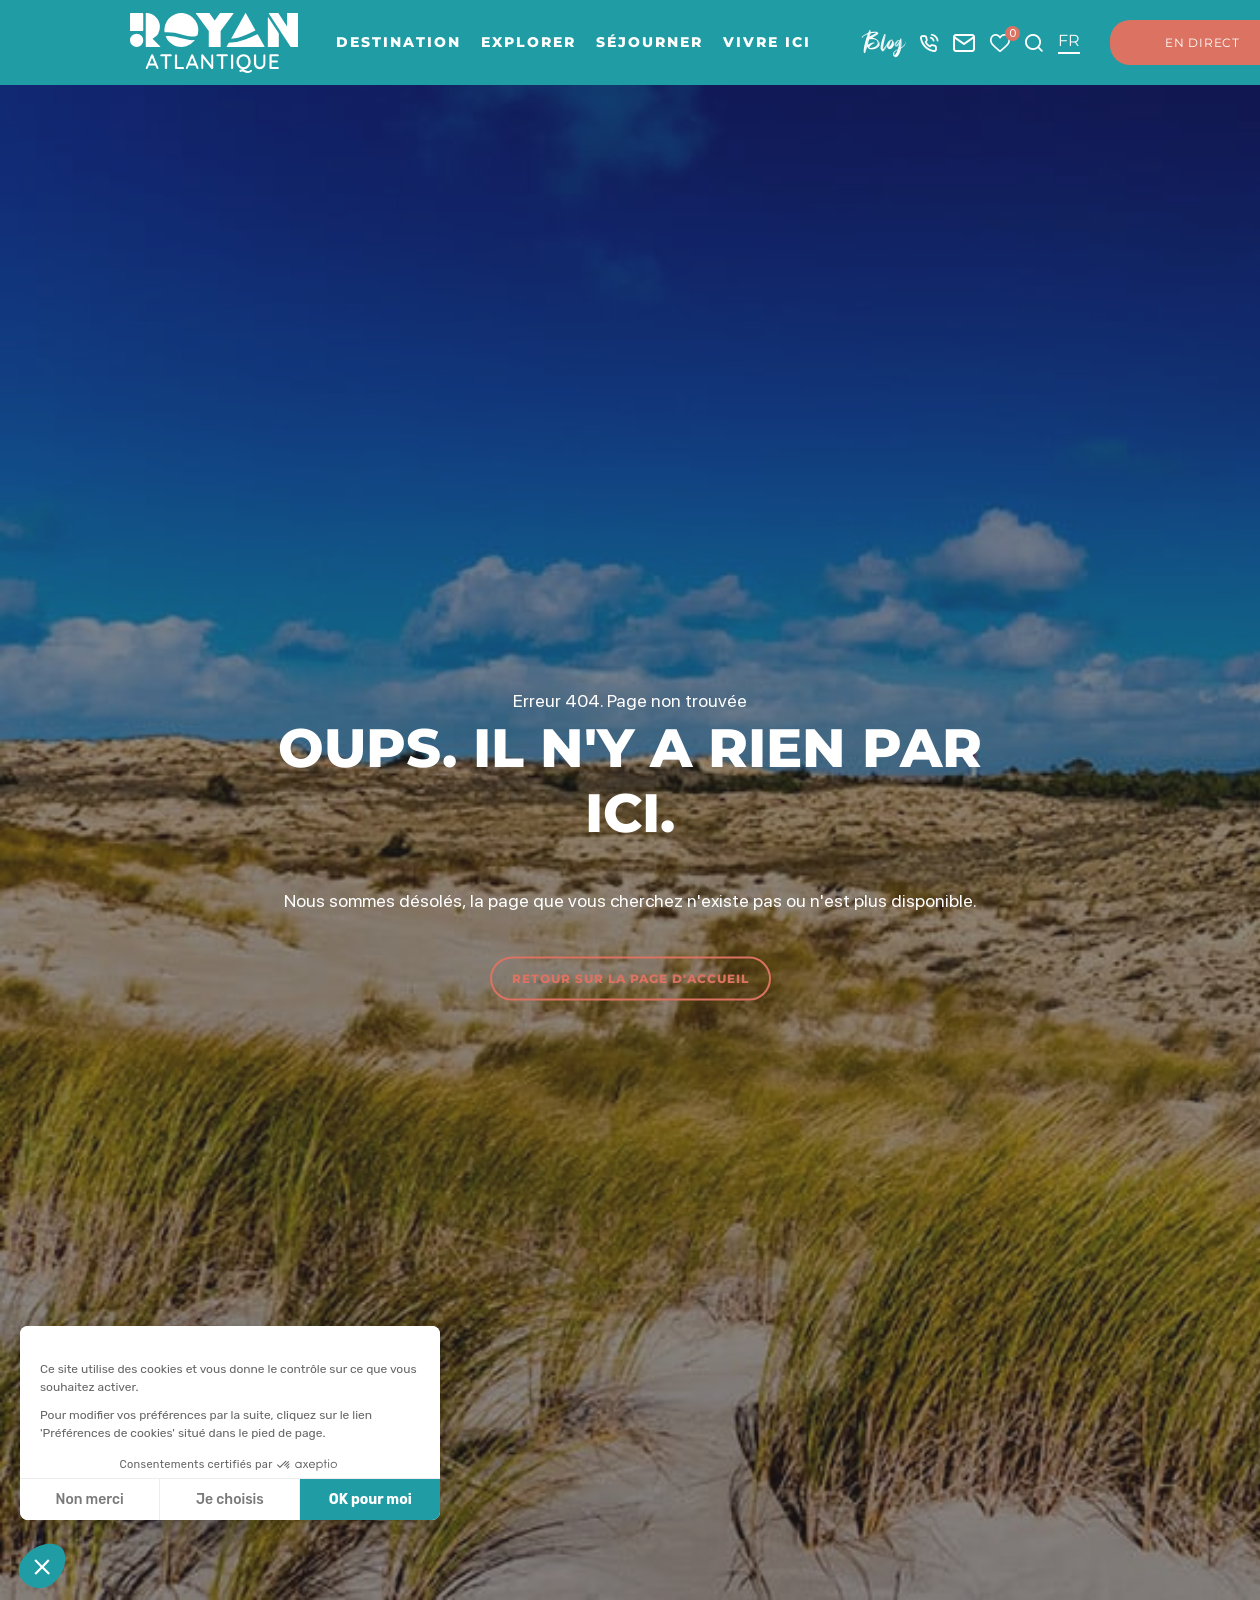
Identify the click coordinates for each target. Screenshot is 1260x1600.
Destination (398, 42)
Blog (884, 42)
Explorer (528, 42)
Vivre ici (767, 42)
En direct (1182, 43)
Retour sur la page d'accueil (630, 977)
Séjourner (649, 42)
